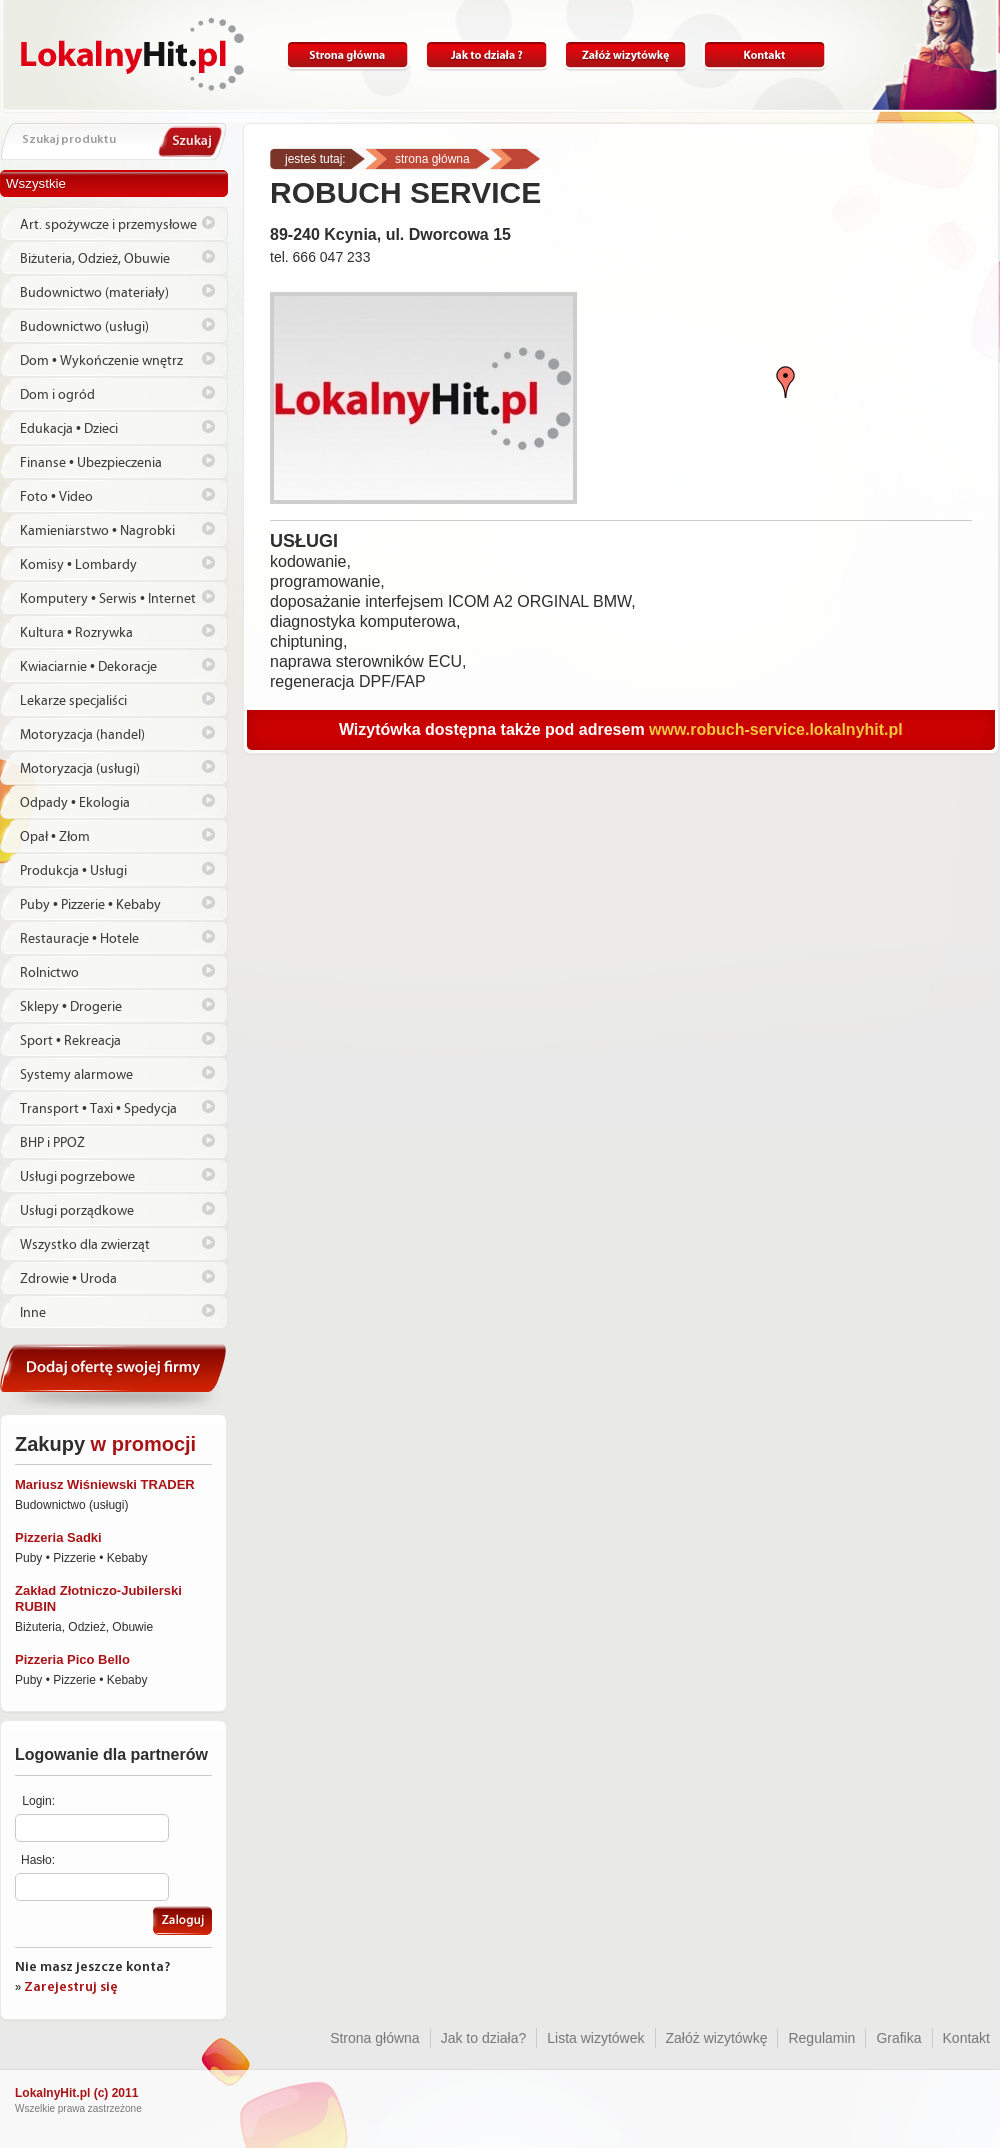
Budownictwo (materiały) (94, 293)
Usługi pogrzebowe (77, 1177)
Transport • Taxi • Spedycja (98, 1109)
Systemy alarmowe (76, 1075)
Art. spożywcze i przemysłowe (108, 225)
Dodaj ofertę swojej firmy (114, 1376)
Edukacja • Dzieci (69, 429)
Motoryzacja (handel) (82, 735)
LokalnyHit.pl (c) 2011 (76, 2093)
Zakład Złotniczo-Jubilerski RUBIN (98, 1598)
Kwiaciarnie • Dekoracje (88, 667)
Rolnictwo (49, 973)
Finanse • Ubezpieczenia (91, 463)
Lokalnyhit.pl (132, 54)
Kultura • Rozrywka (76, 633)
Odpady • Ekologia (75, 803)
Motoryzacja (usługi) (80, 769)
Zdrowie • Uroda (68, 1279)
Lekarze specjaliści (73, 701)
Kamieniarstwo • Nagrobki (97, 531)
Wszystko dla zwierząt (85, 1245)
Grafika (898, 2038)
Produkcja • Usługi (73, 871)
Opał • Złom (55, 837)
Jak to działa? (486, 55)
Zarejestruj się (71, 1987)
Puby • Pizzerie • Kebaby (90, 905)
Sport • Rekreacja (70, 1041)
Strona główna (347, 55)
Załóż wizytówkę (625, 55)
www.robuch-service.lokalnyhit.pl (776, 729)
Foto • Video (56, 497)
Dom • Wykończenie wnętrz (101, 361)
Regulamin (821, 2038)
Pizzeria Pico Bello (72, 1659)
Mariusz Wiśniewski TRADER (105, 1484)
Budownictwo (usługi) (84, 327)
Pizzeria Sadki (58, 1537)
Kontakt (764, 55)
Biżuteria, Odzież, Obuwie (95, 259)
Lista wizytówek (595, 2038)
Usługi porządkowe (77, 1211)
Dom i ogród (57, 395)
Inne (33, 1313)
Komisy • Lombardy (78, 565)
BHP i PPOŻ (52, 1143)
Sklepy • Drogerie (71, 1007)
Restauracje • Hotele (79, 939)
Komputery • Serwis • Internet (108, 599)
